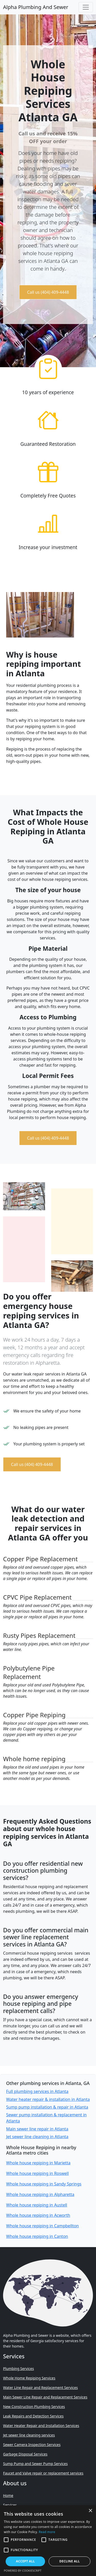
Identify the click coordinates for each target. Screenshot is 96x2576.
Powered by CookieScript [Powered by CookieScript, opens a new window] (22, 2570)
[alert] (48, 2540)
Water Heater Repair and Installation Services (41, 2425)
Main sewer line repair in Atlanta (37, 2129)
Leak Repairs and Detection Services (33, 2416)
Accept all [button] (25, 2561)
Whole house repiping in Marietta (38, 2163)
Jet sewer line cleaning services (29, 2435)
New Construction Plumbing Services (34, 2406)
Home (8, 2495)
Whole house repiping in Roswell (37, 2173)
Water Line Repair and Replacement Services (40, 2387)
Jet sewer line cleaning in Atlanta (37, 2136)
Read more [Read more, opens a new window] (47, 2532)
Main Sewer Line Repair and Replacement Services (45, 2397)
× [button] (90, 2511)
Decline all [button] (69, 2561)
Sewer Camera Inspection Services (31, 2444)
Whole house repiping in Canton (37, 2236)
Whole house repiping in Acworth (38, 2215)
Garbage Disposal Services (25, 2454)
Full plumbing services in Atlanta (37, 2091)
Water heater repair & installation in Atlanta (48, 2099)
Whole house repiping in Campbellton (42, 2226)
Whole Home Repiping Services (29, 2378)
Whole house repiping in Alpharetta (40, 2194)
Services (10, 2505)
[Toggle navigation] (86, 7)
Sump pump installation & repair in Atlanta (47, 2107)
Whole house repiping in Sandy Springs (43, 2184)
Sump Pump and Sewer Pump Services (35, 2463)
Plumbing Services (18, 2368)
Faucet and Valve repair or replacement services (43, 2473)
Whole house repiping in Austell (36, 2205)
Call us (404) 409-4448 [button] (48, 292)
